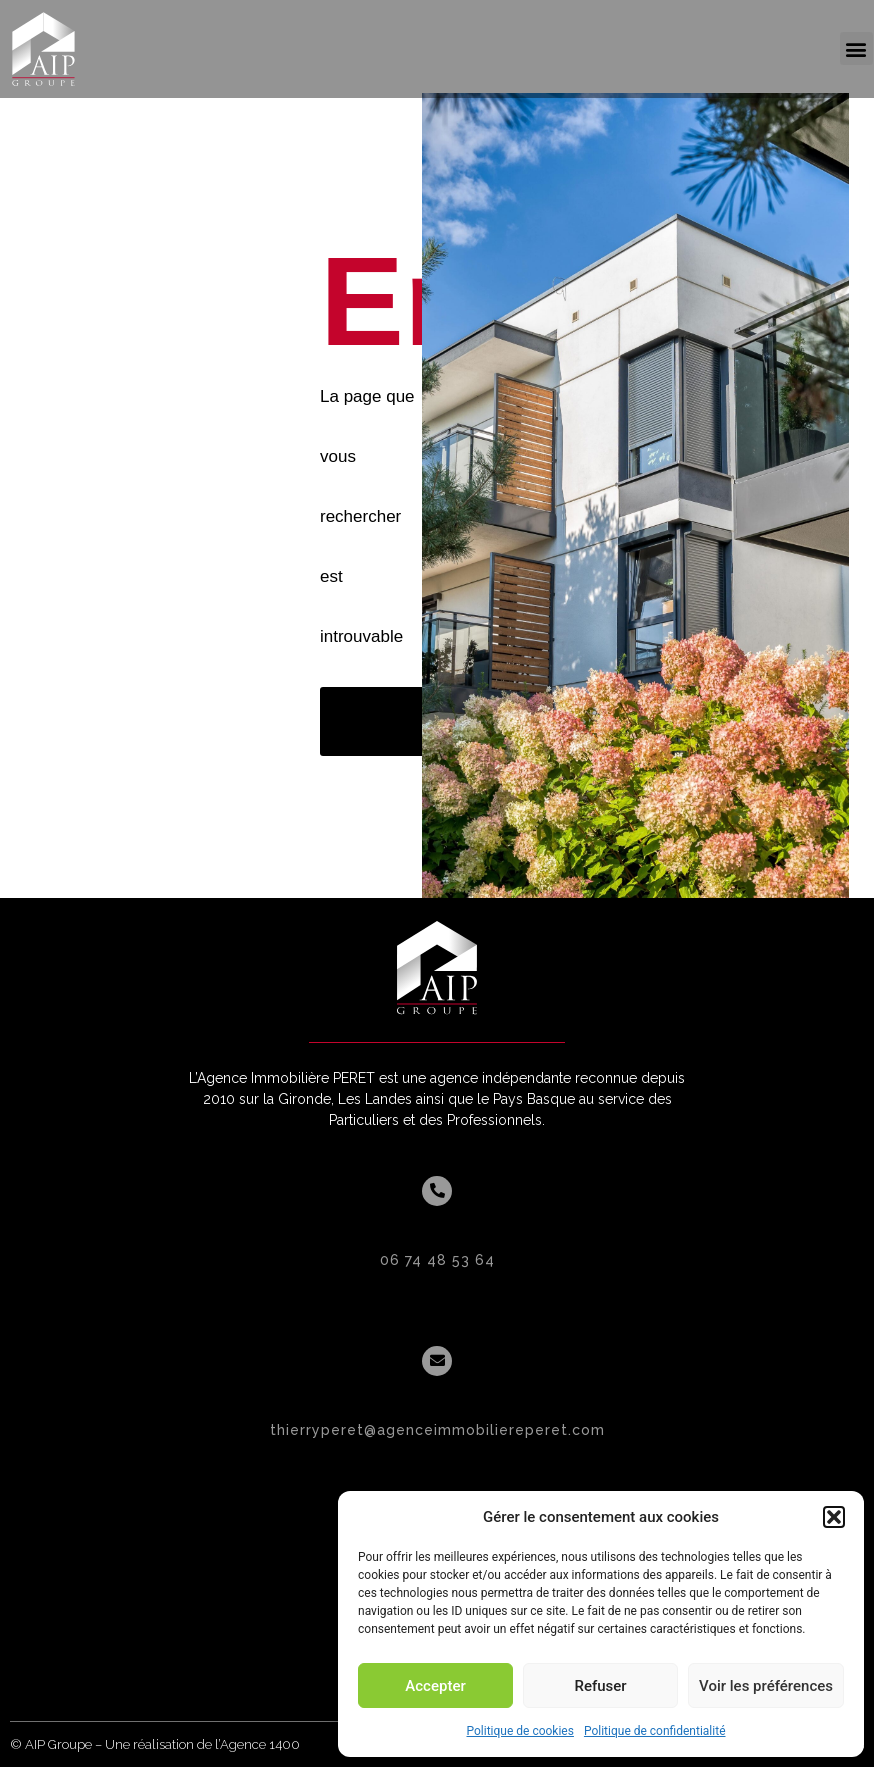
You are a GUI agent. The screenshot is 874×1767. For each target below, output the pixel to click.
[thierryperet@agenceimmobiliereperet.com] (437, 1361)
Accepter (435, 1686)
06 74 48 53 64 (437, 1260)
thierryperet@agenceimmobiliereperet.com (437, 1430)
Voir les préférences (766, 1686)
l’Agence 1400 (257, 1744)
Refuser (600, 1686)
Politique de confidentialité (655, 1731)
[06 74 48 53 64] (437, 1191)
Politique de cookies (520, 1731)
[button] (834, 1517)
